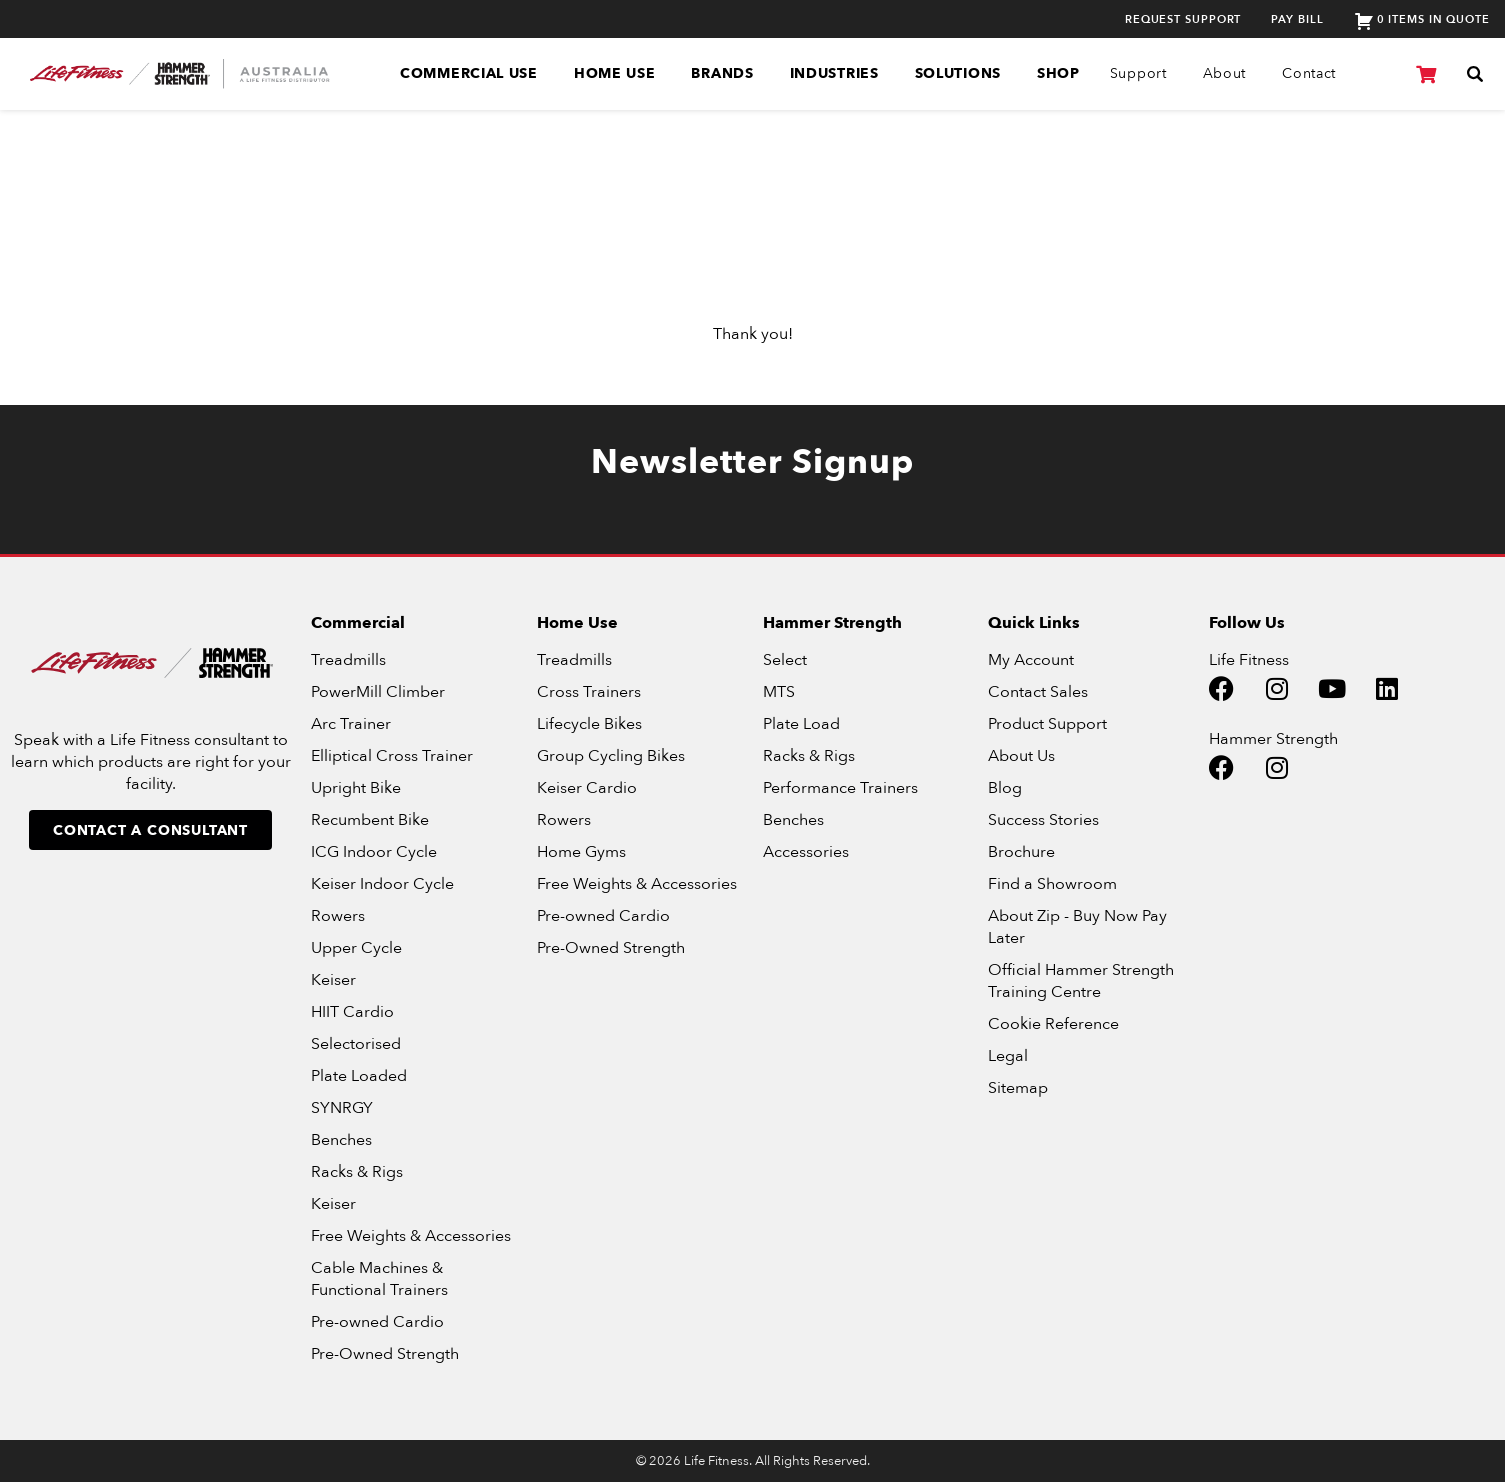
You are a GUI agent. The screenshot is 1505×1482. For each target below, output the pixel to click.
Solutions (958, 73)
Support (1138, 73)
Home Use (615, 73)
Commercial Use (469, 73)
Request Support (1183, 19)
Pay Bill (1297, 19)
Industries (834, 73)
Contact (1309, 73)
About (1225, 73)
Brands (722, 73)
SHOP (1058, 73)
